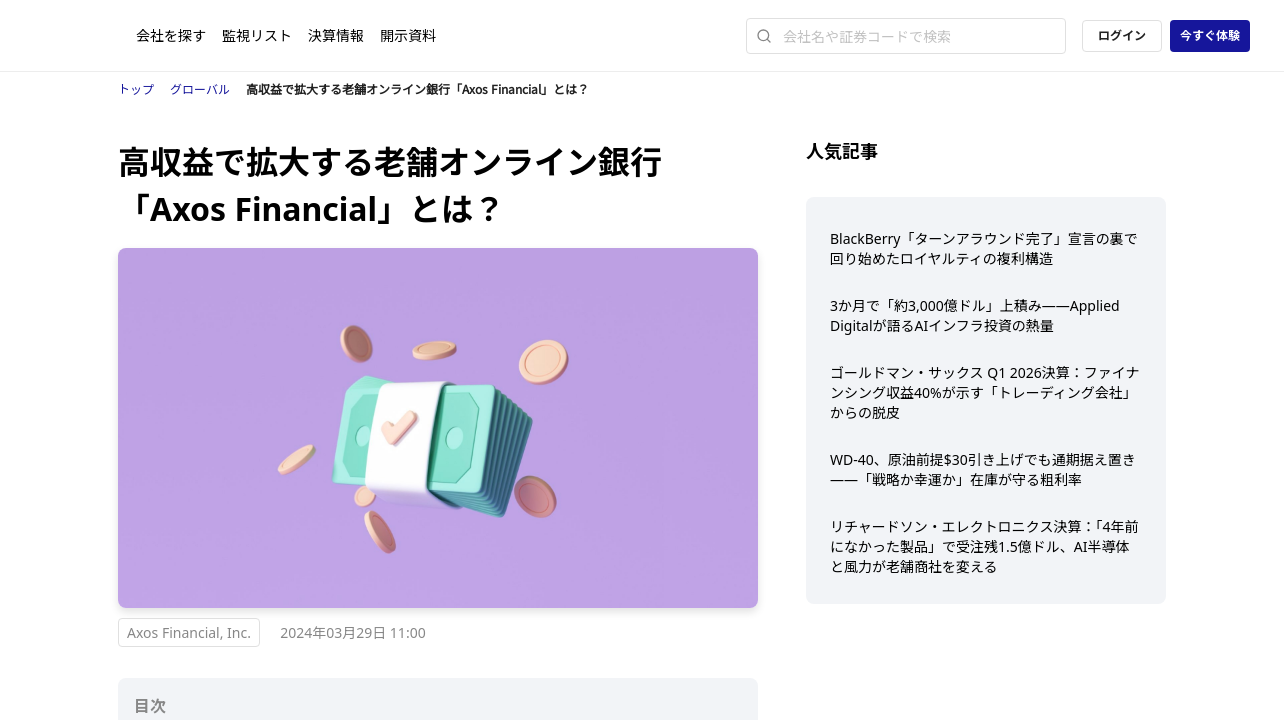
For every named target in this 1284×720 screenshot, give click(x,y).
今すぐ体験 (1210, 35)
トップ (136, 89)
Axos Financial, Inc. (189, 632)
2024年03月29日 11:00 (353, 632)
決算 (336, 35)
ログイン (1122, 35)
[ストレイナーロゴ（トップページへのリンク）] (85, 36)
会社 (171, 35)
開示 (408, 35)
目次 (150, 706)
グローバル (200, 89)
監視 (257, 35)
